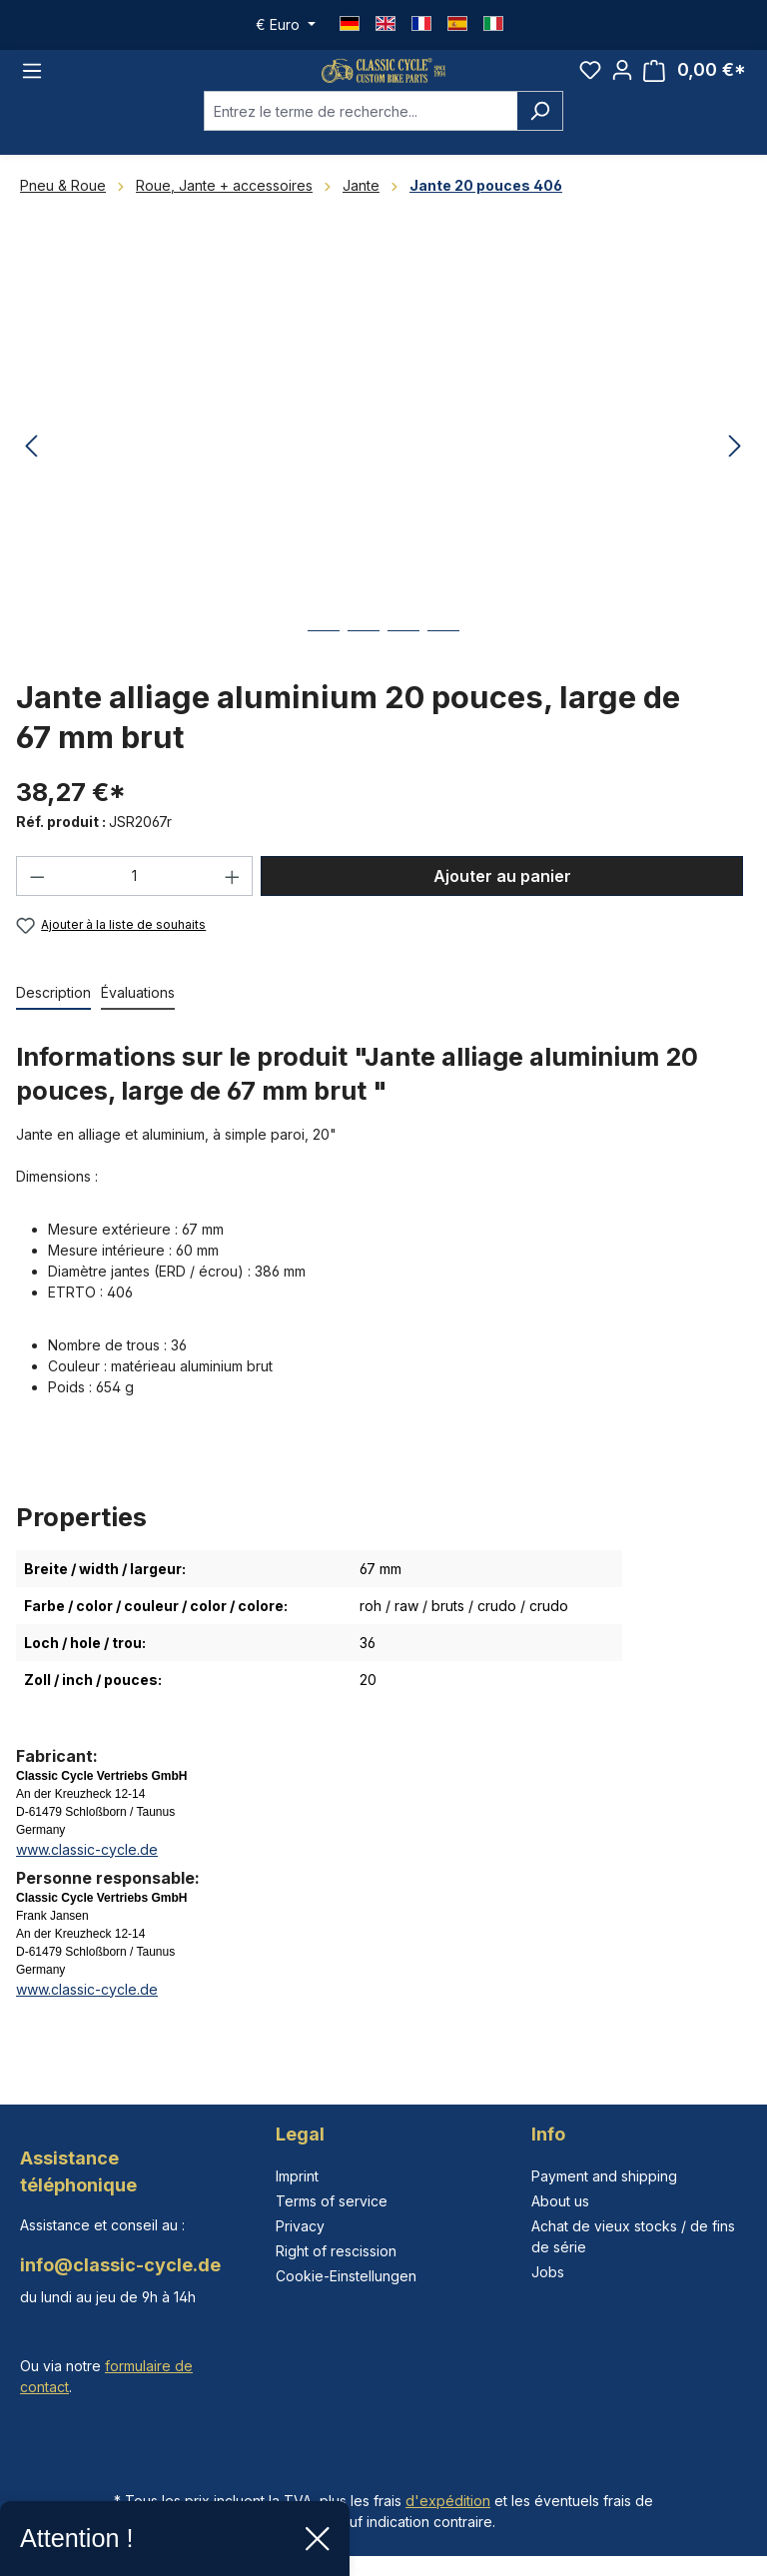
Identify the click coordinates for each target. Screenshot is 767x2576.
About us (560, 2200)
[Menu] (32, 83)
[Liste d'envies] (590, 83)
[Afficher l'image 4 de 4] (443, 670)
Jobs (547, 2271)
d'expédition (447, 2500)
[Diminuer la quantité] (37, 901)
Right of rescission (336, 2250)
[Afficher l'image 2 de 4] (364, 670)
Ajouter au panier (502, 901)
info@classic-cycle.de (120, 2264)
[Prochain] (735, 471)
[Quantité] (135, 901)
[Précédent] (31, 471)
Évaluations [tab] (138, 1017)
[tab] (53, 1018)
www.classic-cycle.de (87, 1874)
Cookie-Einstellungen (346, 2275)
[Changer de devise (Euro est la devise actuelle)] (286, 25)
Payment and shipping (604, 2175)
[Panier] (694, 83)
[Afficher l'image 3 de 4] (403, 670)
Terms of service (331, 2200)
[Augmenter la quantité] (233, 901)
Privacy (300, 2225)
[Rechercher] (539, 136)
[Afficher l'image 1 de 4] (324, 670)
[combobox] (360, 136)
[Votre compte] (622, 83)
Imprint (297, 2175)
